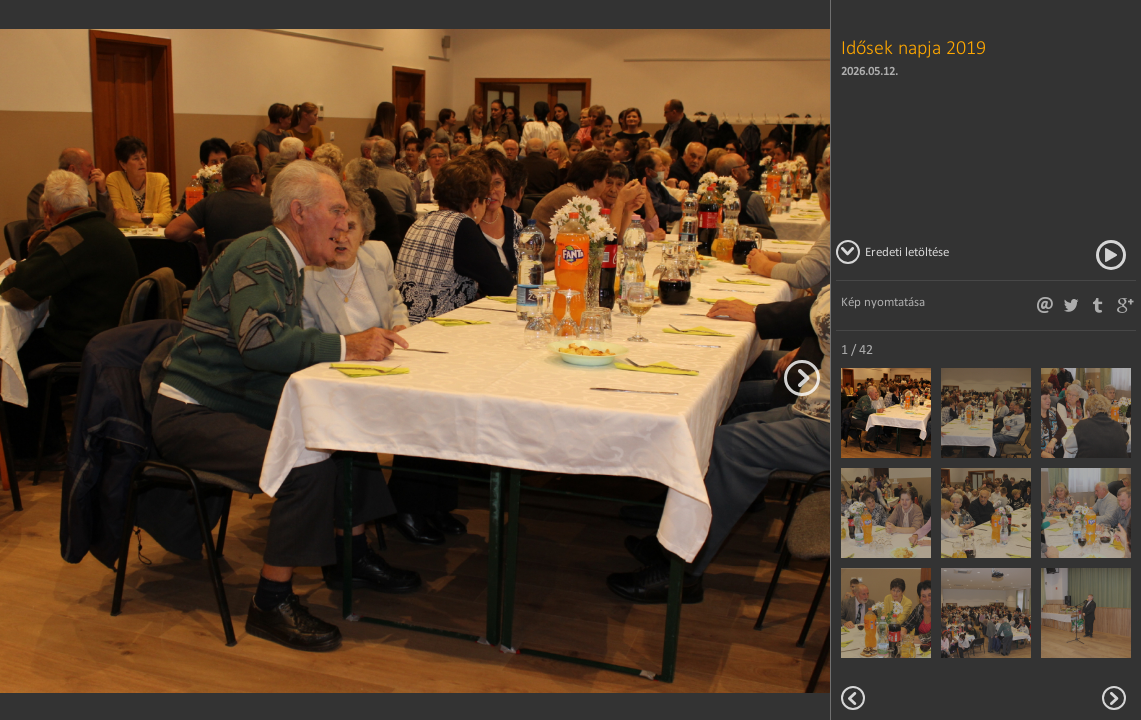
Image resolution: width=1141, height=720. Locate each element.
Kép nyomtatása (883, 301)
